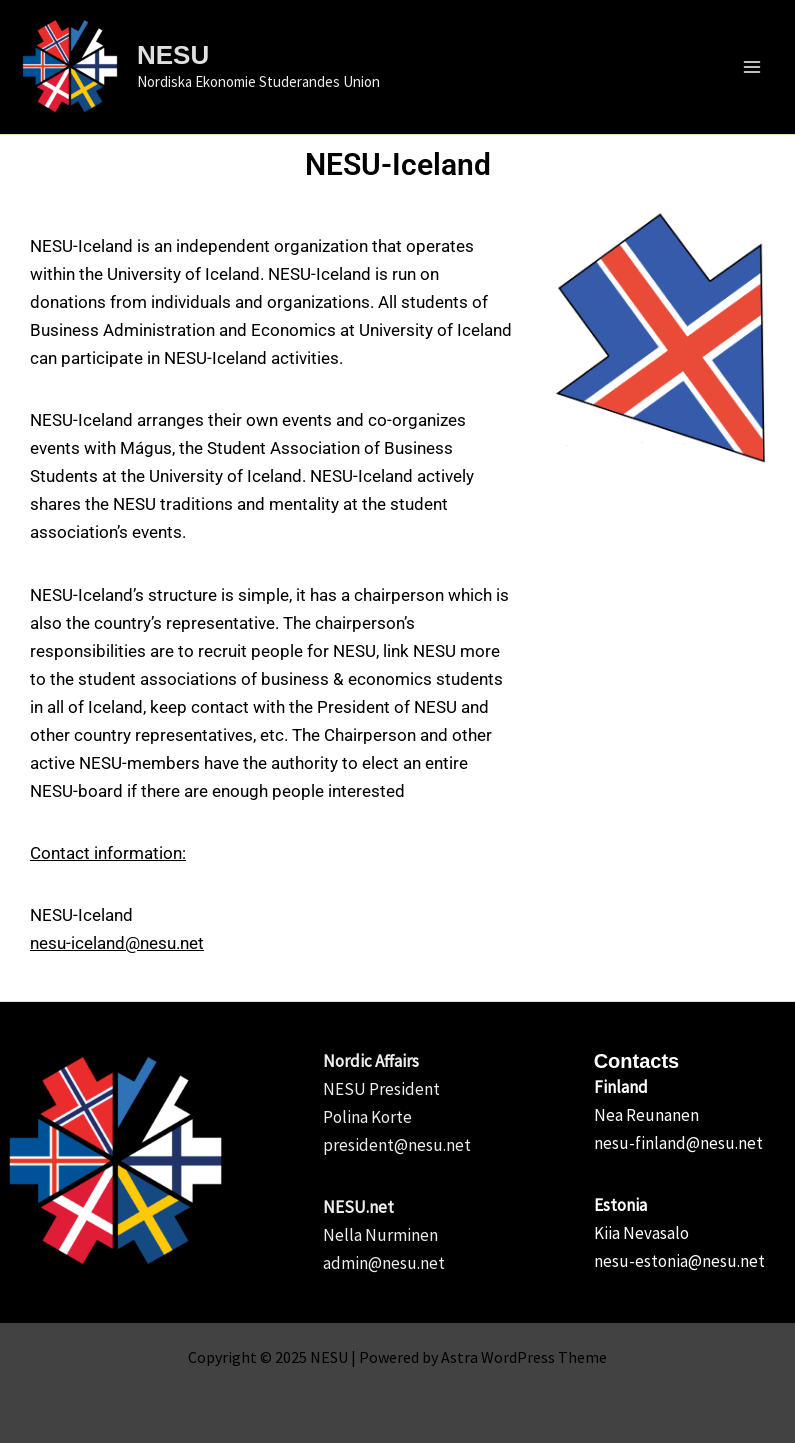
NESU (173, 55)
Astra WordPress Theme (524, 1357)
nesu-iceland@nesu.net (117, 943)
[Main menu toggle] (753, 67)
